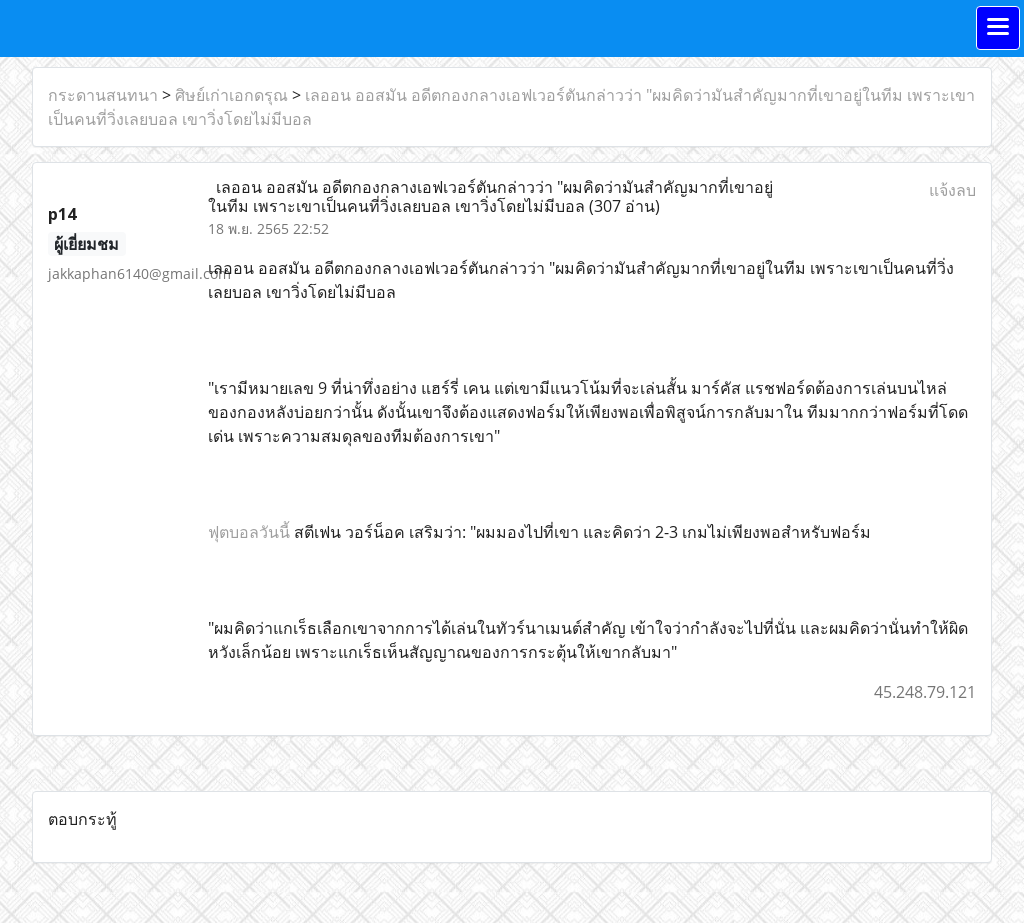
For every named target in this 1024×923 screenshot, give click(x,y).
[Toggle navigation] (998, 28)
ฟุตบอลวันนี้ (249, 532)
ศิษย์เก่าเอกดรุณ (231, 95)
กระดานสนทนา (103, 95)
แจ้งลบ (952, 190)
